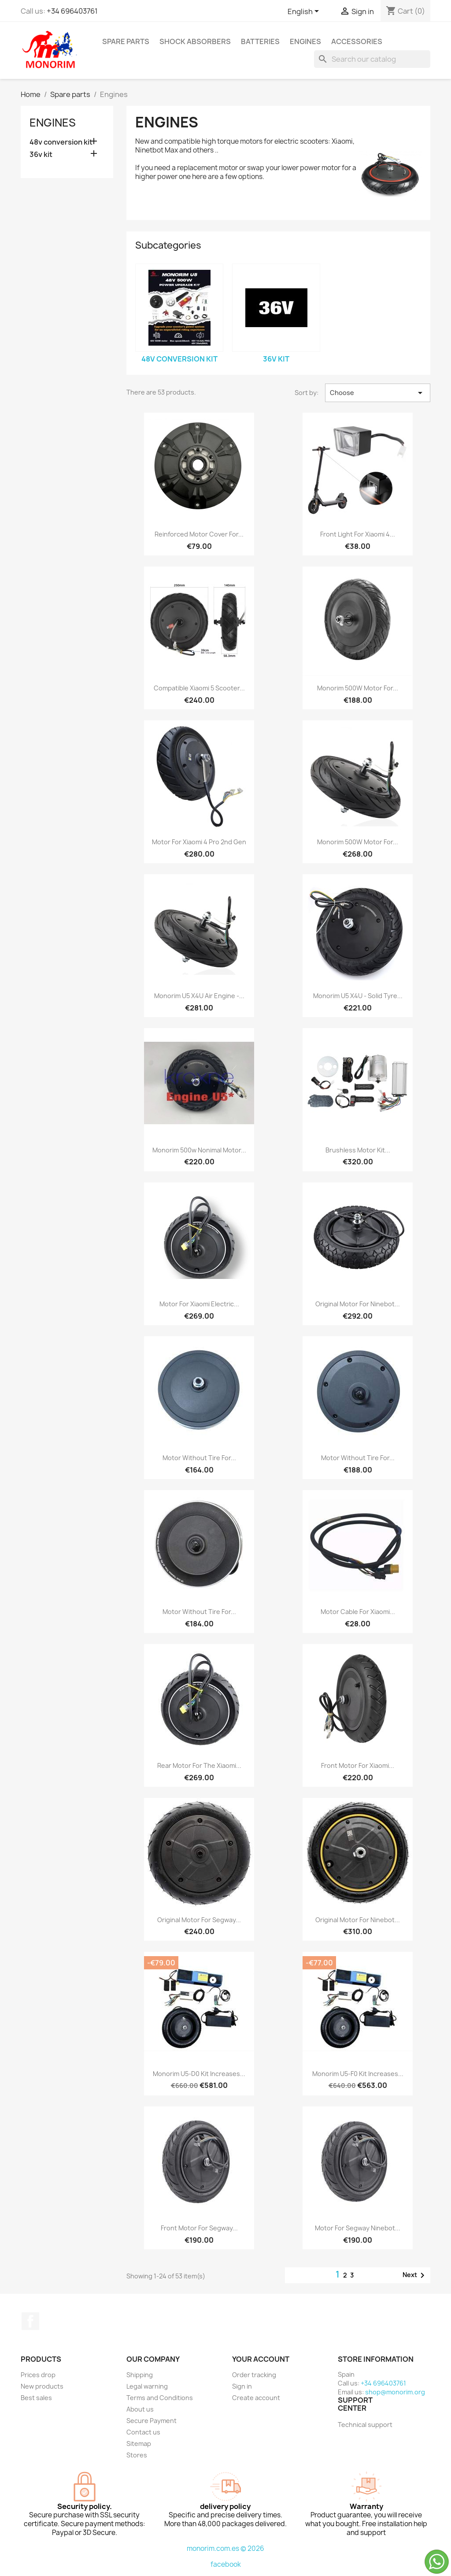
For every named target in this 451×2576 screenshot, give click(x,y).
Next (415, 2275)
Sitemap (138, 2443)
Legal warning (147, 2386)
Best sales (36, 2397)
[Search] (372, 59)
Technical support (365, 2424)
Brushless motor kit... (357, 1150)
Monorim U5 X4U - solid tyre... (358, 996)
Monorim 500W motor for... (357, 688)
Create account (256, 2397)
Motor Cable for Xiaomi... (358, 1611)
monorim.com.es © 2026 (225, 2548)
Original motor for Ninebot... (357, 1304)
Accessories (356, 41)
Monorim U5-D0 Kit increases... (199, 2073)
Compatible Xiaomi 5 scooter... (199, 688)
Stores (136, 2455)
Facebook (30, 2321)
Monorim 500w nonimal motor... (199, 1150)
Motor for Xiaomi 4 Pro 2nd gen (199, 842)
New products (42, 2386)
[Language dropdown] (305, 12)
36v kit (41, 154)
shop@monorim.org (395, 2392)
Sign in (242, 2386)
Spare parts (125, 41)
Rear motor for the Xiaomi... (199, 1765)
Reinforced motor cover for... (199, 534)
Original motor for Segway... (199, 1920)
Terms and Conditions (159, 2397)
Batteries (260, 41)
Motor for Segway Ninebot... (357, 2228)
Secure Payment (151, 2420)
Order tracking (254, 2375)
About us (140, 2409)
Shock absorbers (195, 41)
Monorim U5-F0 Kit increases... (357, 2073)
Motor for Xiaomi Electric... (199, 1304)
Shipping (139, 2375)
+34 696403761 (72, 11)
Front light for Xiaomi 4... (357, 534)
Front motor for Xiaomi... (357, 1765)
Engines (305, 41)
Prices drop (38, 2375)
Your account (260, 2359)
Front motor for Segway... (199, 2228)
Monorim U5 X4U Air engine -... (199, 996)
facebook (226, 2564)
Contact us (143, 2432)
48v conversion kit (61, 142)
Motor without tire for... (199, 1458)
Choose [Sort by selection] (377, 393)
